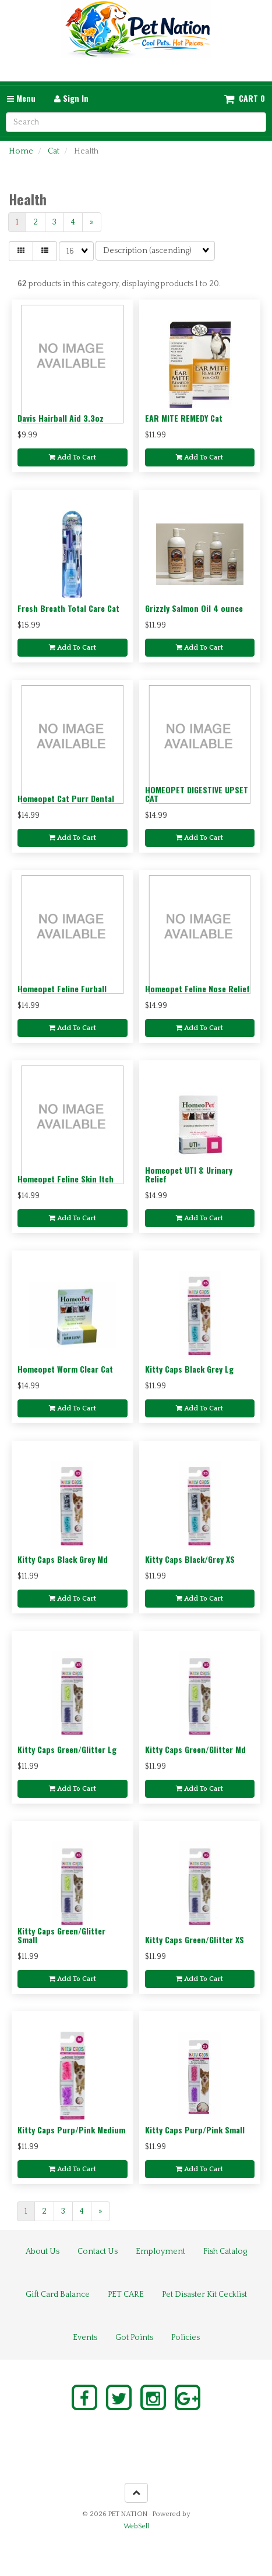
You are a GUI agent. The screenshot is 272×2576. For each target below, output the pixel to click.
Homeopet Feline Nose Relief (197, 988)
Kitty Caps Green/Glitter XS (194, 1939)
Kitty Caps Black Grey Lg (189, 1369)
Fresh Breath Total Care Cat (68, 608)
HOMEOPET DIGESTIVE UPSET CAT (196, 793)
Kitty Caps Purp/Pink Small (195, 2129)
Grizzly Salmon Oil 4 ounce (194, 608)
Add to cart (72, 457)
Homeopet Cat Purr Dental (65, 798)
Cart (248, 98)
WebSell (136, 2526)
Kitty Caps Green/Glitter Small (61, 1935)
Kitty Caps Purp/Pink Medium (71, 2129)
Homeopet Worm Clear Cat (65, 1369)
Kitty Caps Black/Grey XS (190, 1559)
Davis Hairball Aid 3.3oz (60, 418)
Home (21, 151)
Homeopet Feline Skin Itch (65, 1179)
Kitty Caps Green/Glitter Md (195, 1749)
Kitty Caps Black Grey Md (62, 1559)
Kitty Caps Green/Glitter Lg (66, 1749)
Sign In (71, 98)
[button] (244, 98)
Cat (53, 151)
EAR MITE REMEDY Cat (183, 418)
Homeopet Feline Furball (62, 988)
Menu (21, 98)
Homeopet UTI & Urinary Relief (188, 1174)
